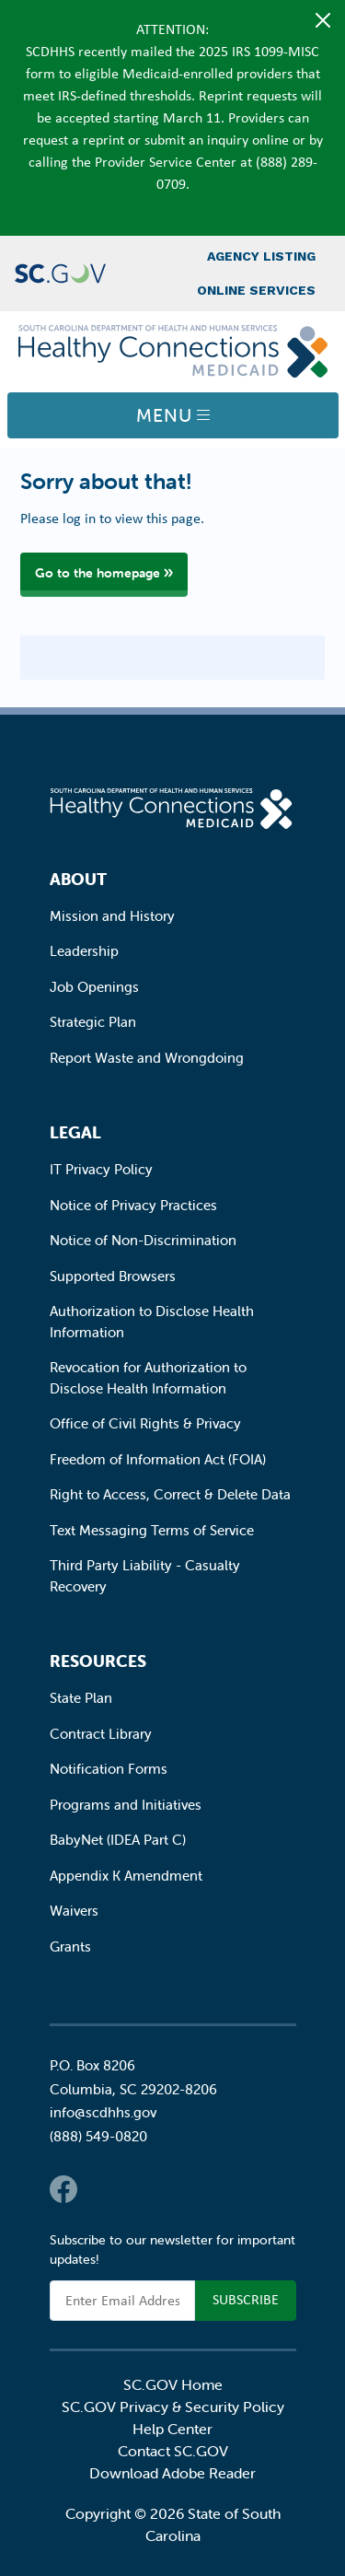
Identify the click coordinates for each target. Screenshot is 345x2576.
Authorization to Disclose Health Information (152, 1321)
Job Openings (94, 987)
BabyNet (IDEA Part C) (118, 1839)
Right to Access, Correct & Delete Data (170, 1494)
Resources (98, 1661)
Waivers (74, 1910)
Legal (75, 1132)
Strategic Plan (93, 1022)
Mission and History (112, 916)
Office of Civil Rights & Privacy (145, 1423)
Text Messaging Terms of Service (152, 1530)
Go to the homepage (97, 573)
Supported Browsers (113, 1276)
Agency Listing (261, 256)
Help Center (172, 2428)
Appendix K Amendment (126, 1875)
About (78, 879)
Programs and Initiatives (125, 1804)
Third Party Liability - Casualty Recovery (145, 1575)
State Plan (81, 1698)
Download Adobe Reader (172, 2473)
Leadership (84, 951)
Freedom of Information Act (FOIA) (158, 1459)
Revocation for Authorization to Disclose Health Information (148, 1377)
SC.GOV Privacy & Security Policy (173, 2406)
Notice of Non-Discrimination (143, 1240)
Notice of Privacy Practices (133, 1205)
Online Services (256, 290)
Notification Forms (108, 1769)
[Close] (323, 20)
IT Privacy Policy (101, 1169)
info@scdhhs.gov (103, 2112)
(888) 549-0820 (98, 2136)
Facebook (63, 2189)
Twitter (100, 2189)
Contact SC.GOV (173, 2451)
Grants (70, 1946)
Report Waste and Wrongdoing (147, 1058)
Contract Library (101, 1734)
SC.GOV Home (173, 2384)
